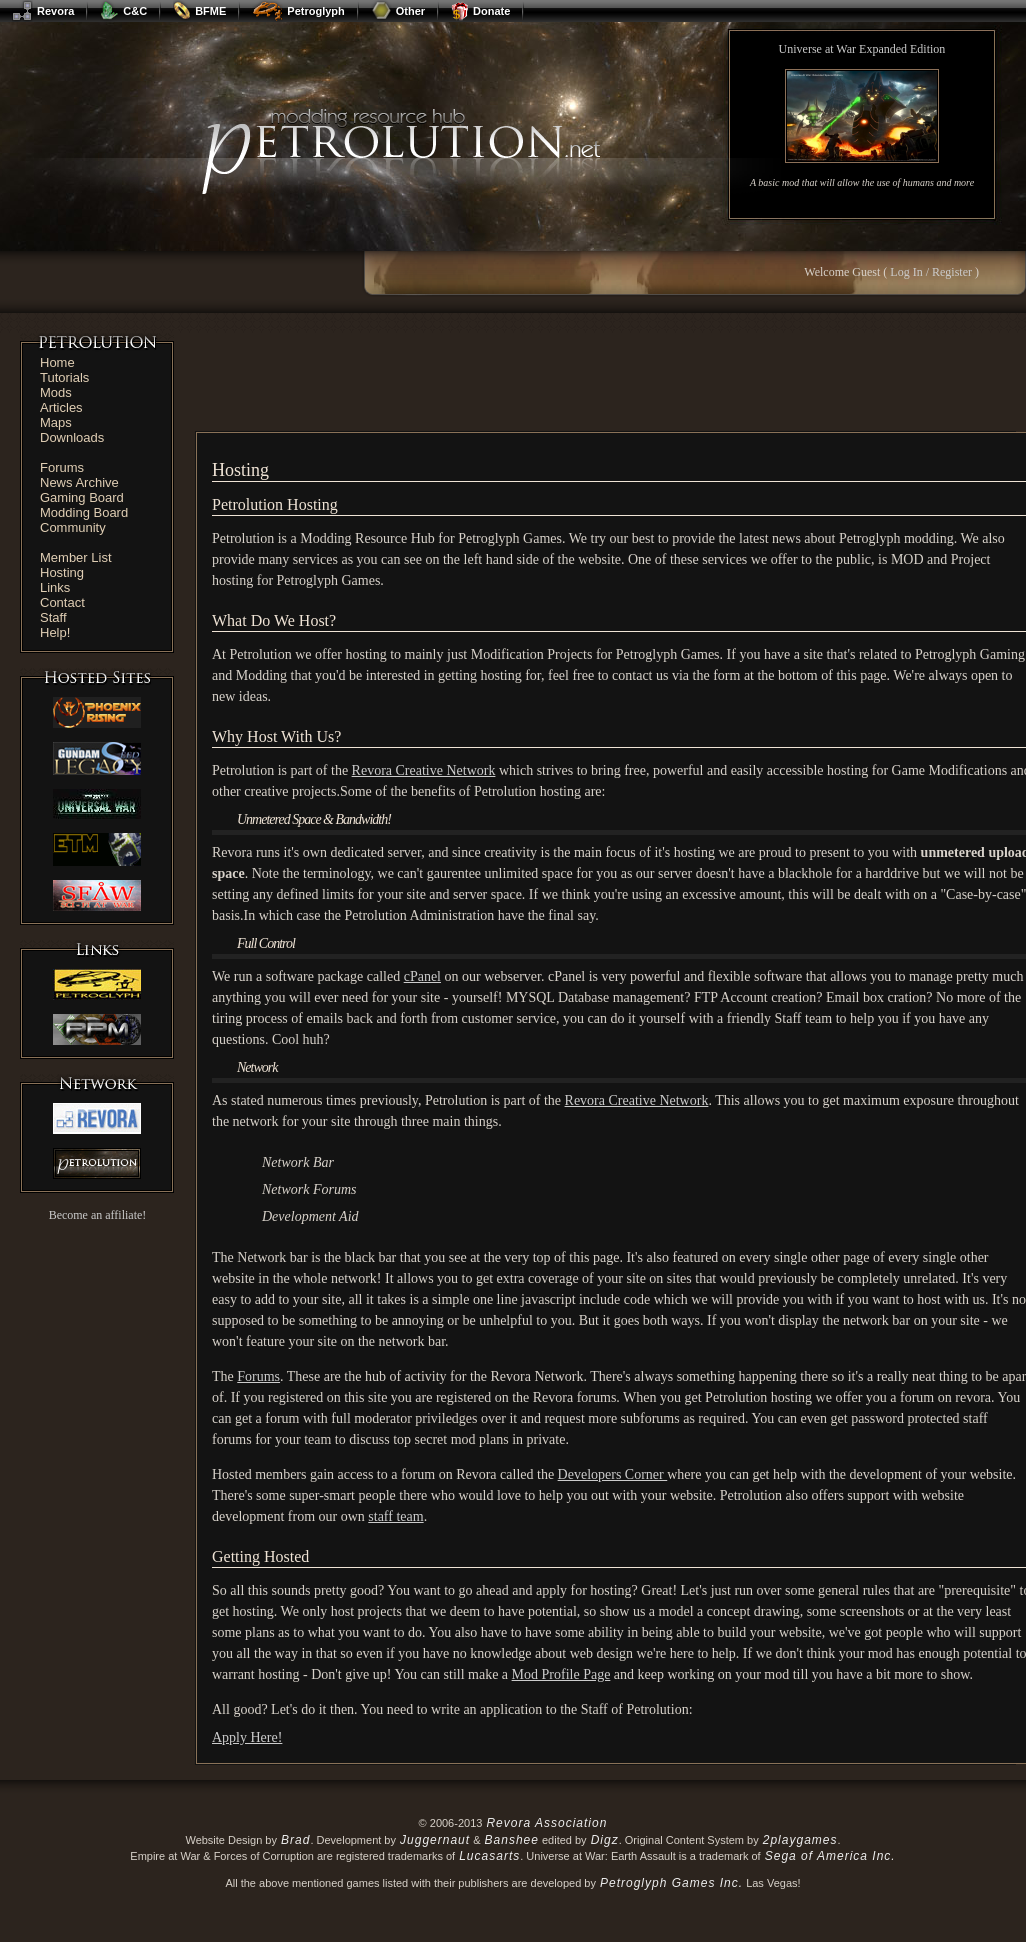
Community (73, 527)
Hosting (62, 572)
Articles (61, 407)
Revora (43, 11)
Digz (605, 1840)
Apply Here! (247, 1737)
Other (398, 11)
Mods (56, 392)
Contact (62, 602)
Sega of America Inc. (830, 1856)
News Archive (79, 482)
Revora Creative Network (424, 770)
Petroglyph (298, 11)
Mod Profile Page (561, 1674)
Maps (56, 422)
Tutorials (64, 377)
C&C (123, 11)
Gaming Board (82, 497)
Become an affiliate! (98, 1215)
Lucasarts (489, 1856)
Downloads (72, 437)
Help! (55, 632)
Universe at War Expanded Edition (862, 49)
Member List (76, 557)
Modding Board (84, 512)
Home (57, 362)
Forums (62, 467)
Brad (295, 1840)
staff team (395, 1516)
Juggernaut (435, 1840)
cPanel (422, 976)
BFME (199, 11)
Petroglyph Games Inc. (671, 1883)
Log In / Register (931, 272)
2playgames (800, 1840)
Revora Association (546, 1823)
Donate (480, 11)
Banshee (512, 1840)
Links (55, 587)
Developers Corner (613, 1474)
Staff (53, 617)
